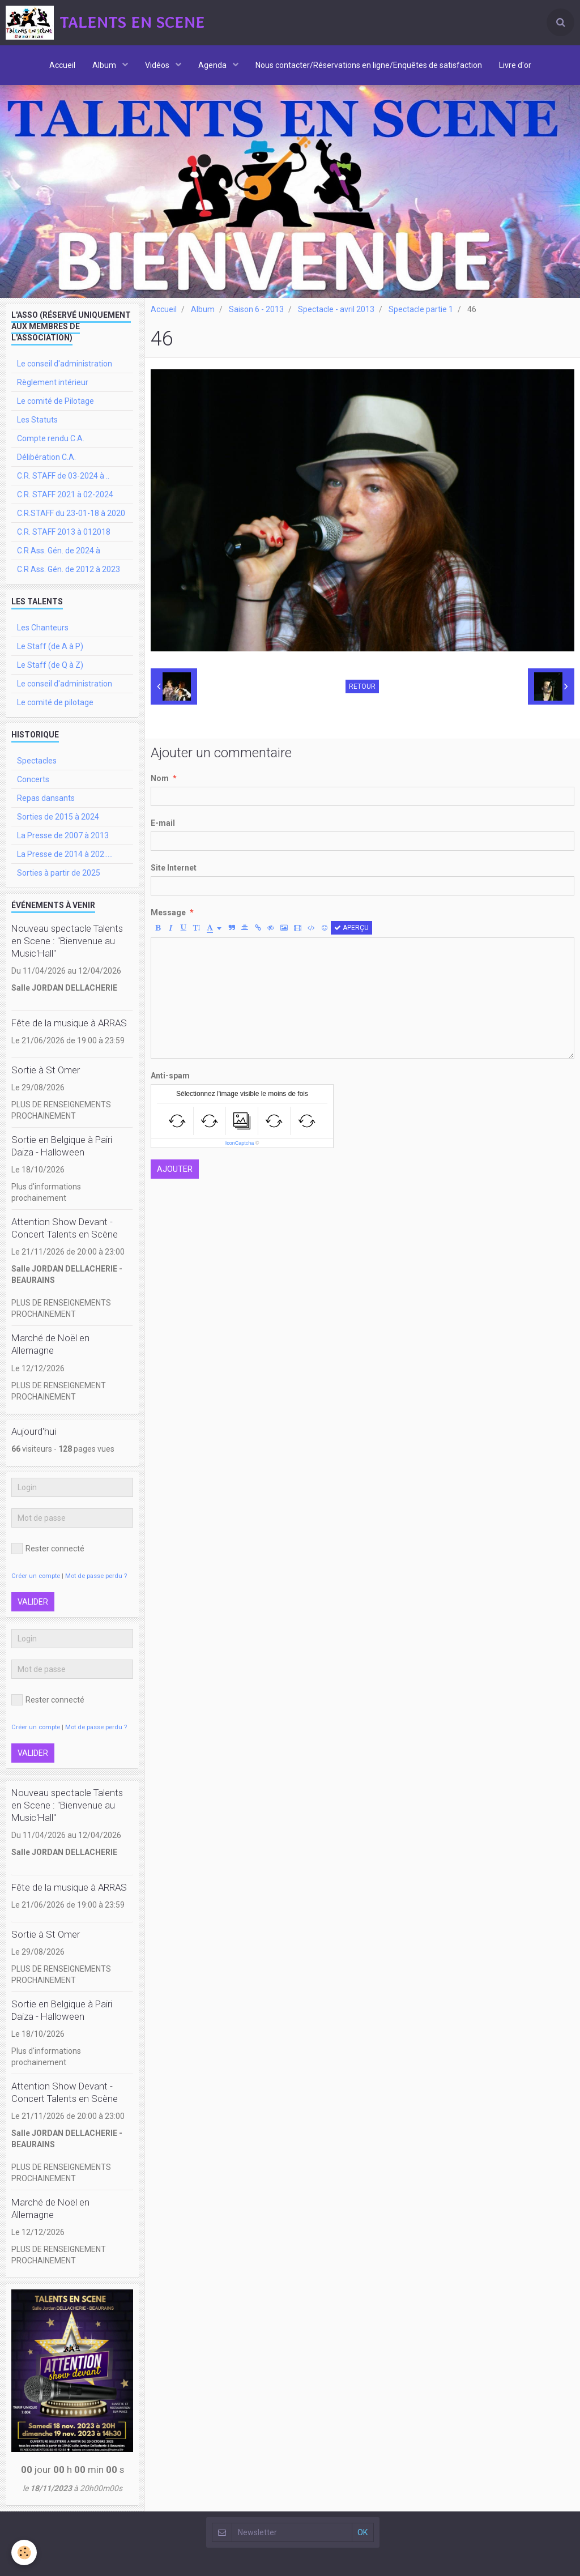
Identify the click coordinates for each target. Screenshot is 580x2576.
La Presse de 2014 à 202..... (65, 854)
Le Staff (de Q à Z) (50, 664)
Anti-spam (170, 1075)
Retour (362, 686)
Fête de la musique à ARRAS (69, 1023)
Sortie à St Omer (45, 1070)
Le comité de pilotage (55, 702)
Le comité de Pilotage (55, 401)
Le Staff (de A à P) (50, 646)
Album (105, 65)
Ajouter (175, 1169)
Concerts (33, 779)
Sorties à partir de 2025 (58, 872)
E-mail (163, 823)
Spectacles (37, 760)
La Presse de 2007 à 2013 (63, 835)
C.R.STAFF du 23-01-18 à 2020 (71, 513)
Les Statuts (37, 419)
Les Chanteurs (43, 627)
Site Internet (174, 867)
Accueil (62, 65)
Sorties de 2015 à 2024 (58, 816)
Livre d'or (515, 65)
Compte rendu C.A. (50, 438)
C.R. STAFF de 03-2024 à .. (63, 475)
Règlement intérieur (52, 382)
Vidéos (158, 65)
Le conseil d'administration (64, 363)
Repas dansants (46, 798)
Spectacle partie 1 (421, 309)
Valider (33, 1601)
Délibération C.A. (46, 457)
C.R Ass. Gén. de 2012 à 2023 (68, 569)
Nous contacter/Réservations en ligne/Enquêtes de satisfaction (368, 65)
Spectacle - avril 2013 (336, 309)
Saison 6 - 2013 (256, 309)
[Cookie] (24, 2552)
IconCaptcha (239, 1143)
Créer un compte (35, 1576)
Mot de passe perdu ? (96, 1576)
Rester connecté (47, 1548)
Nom (160, 778)
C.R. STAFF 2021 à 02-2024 (65, 494)
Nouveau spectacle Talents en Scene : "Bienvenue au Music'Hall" (67, 941)
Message (168, 912)
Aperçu (351, 928)
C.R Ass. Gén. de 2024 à (58, 550)
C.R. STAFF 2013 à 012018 (63, 531)
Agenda (213, 65)
